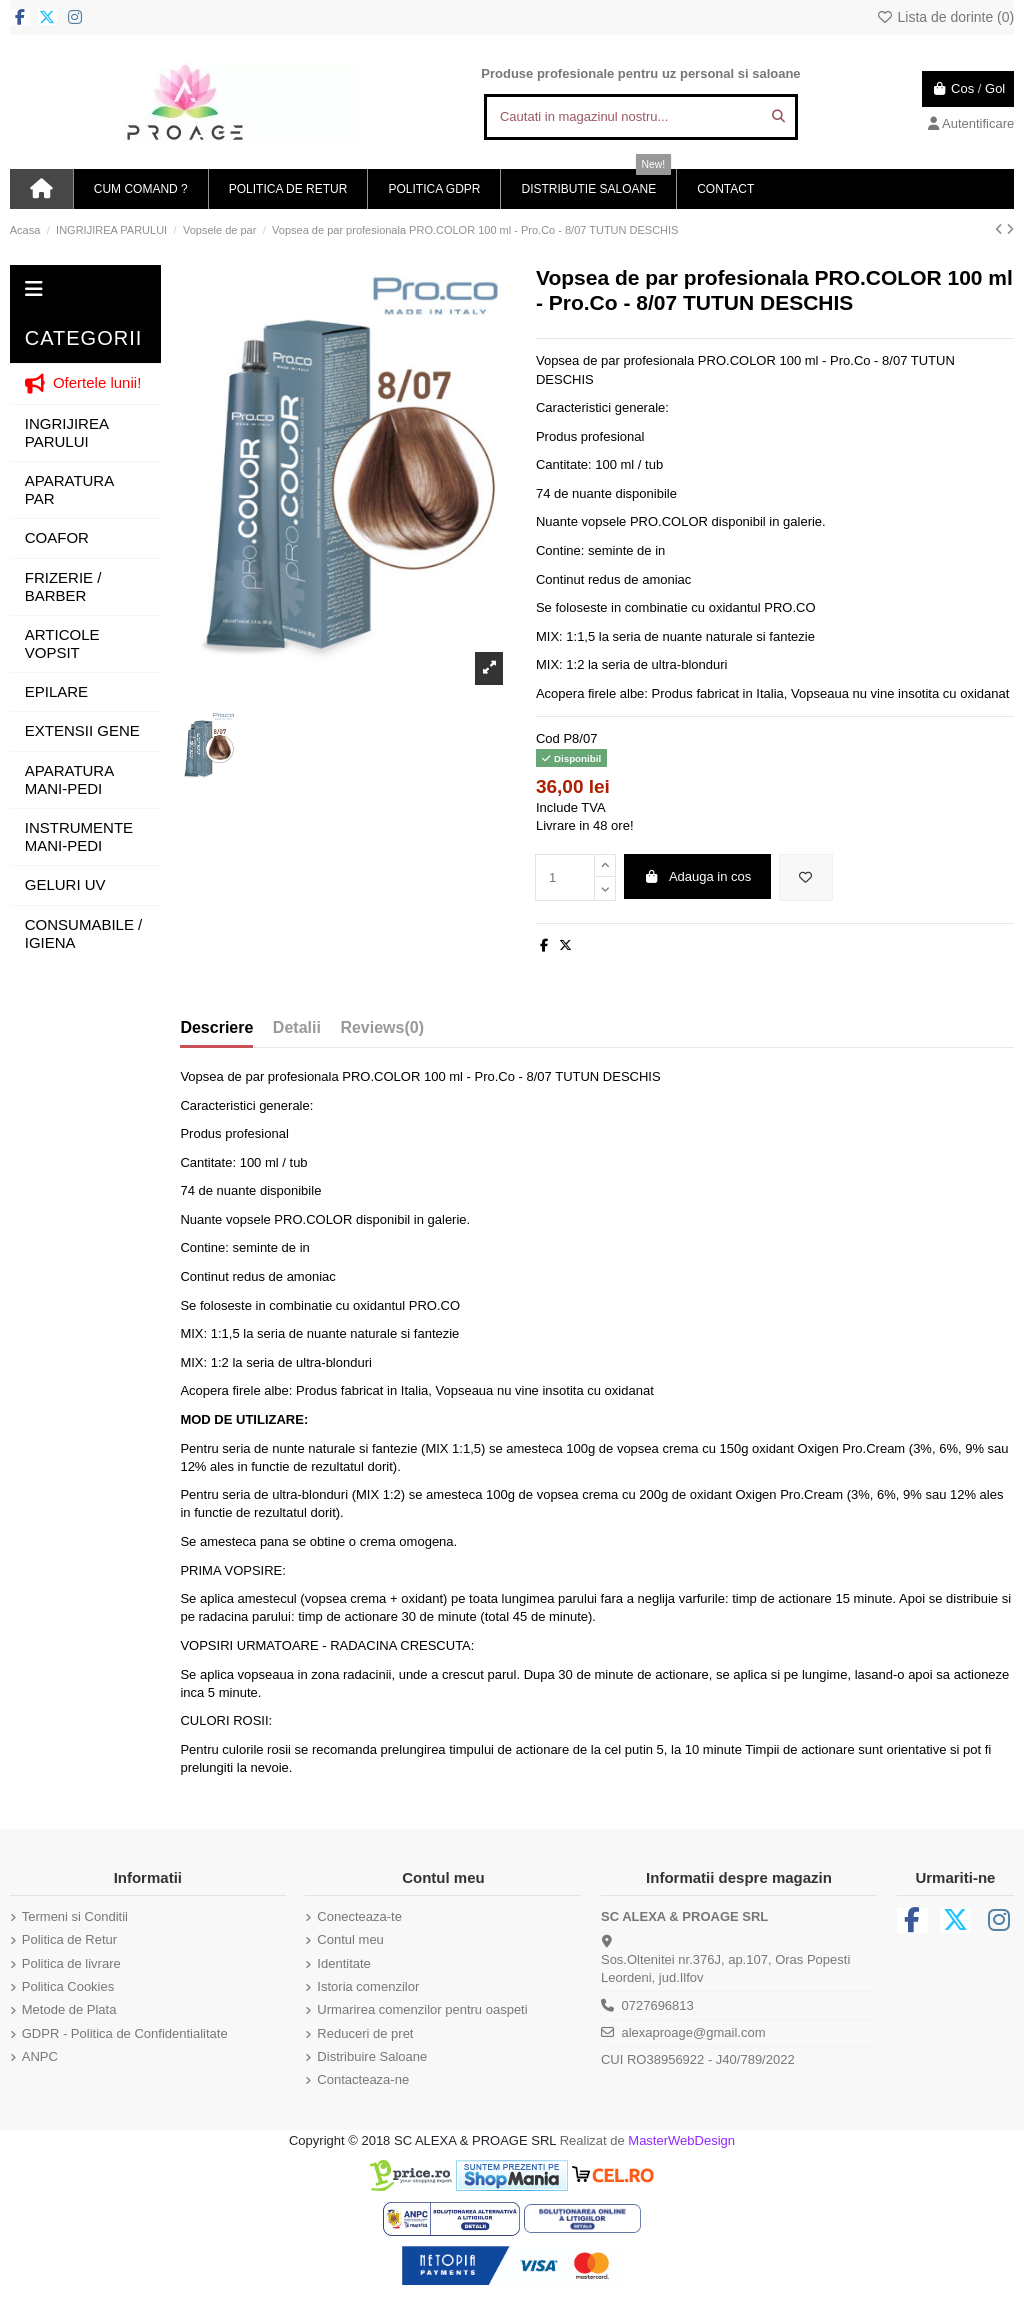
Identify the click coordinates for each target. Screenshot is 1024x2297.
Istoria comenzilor (368, 1986)
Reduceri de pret (365, 2033)
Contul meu (350, 1939)
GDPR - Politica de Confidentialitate (125, 2033)
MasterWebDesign (681, 2140)
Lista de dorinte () (945, 17)
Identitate (344, 1963)
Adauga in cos (697, 876)
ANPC (40, 2056)
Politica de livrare (71, 1963)
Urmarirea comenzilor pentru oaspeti (422, 2009)
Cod (548, 738)
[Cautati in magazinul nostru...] (778, 117)
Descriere (216, 1027)
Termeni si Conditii (75, 1916)
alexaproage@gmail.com (693, 2032)
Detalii (297, 1027)
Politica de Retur (69, 1939)
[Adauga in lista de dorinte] (806, 878)
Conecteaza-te (359, 1916)
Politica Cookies (68, 1986)
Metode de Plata (69, 2009)
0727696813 (657, 2005)
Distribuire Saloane (372, 2056)
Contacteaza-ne (363, 2079)
